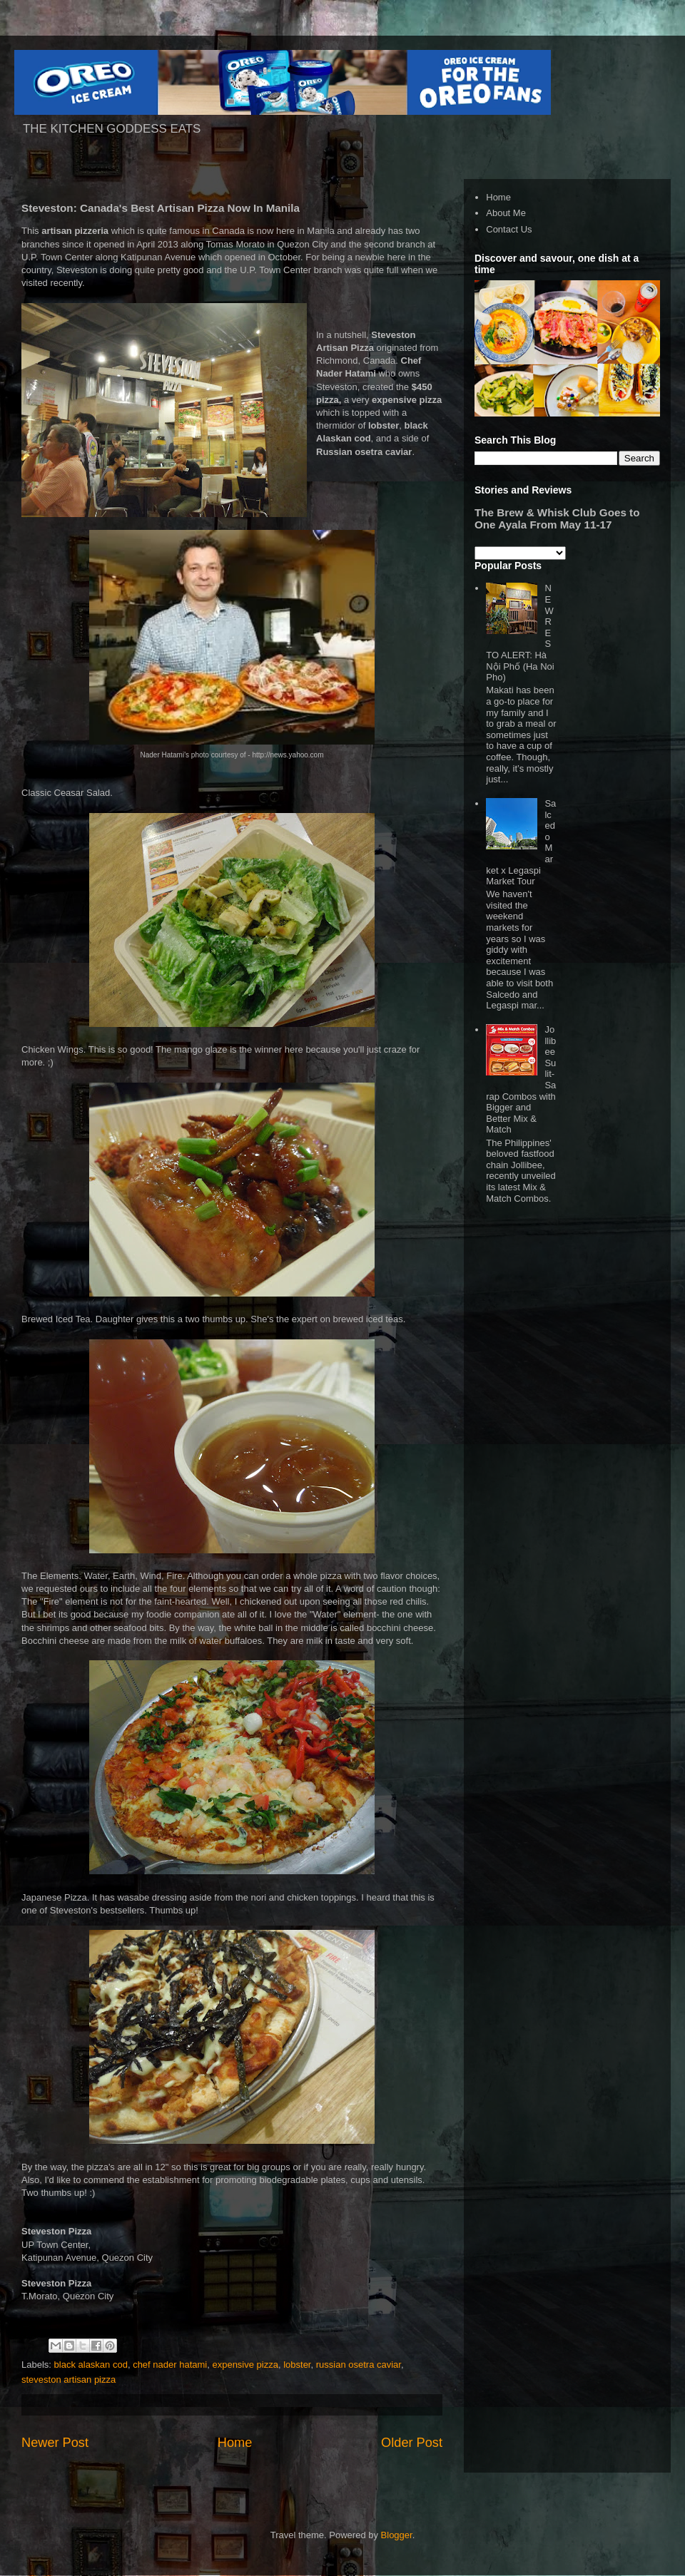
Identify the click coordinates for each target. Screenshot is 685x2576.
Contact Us (509, 229)
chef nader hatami (170, 2364)
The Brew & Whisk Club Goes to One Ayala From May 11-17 (557, 518)
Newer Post (54, 2443)
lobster (296, 2364)
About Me (506, 213)
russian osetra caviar (358, 2364)
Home (235, 2443)
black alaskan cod (91, 2364)
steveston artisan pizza (68, 2379)
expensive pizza (245, 2364)
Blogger (396, 2535)
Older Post (411, 2443)
